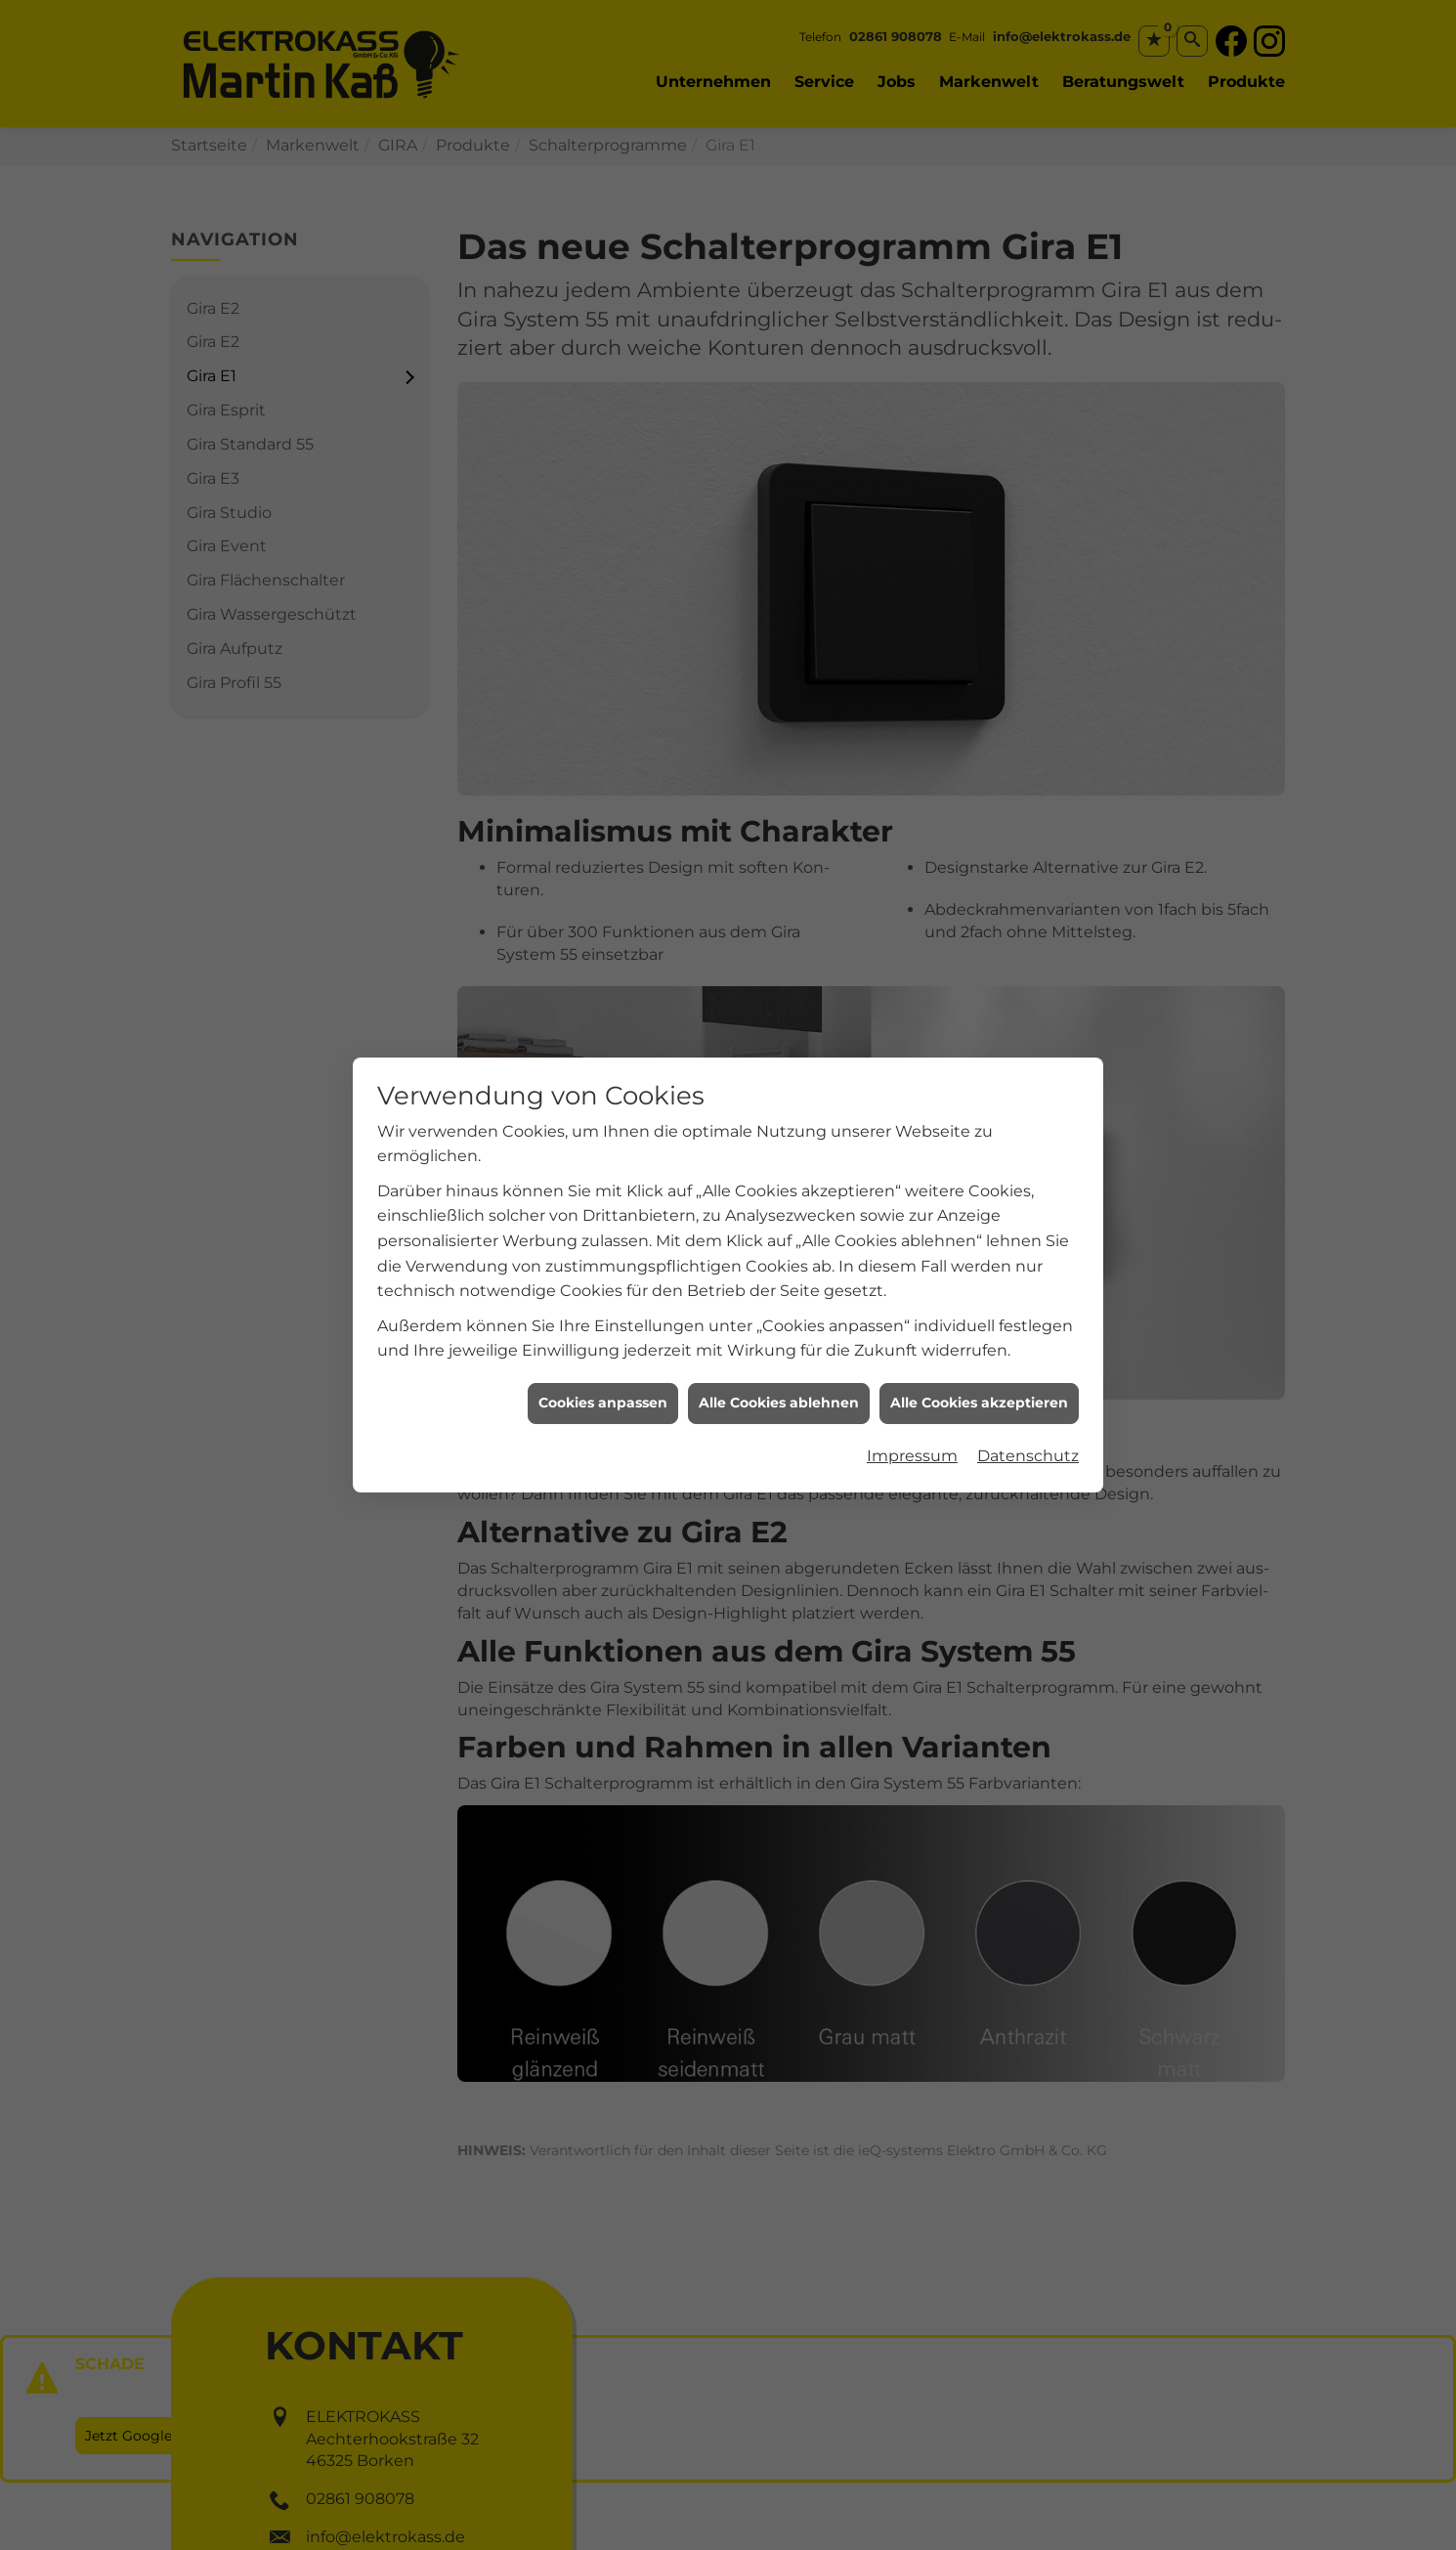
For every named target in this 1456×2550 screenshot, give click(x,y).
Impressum (912, 1386)
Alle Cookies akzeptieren (979, 1333)
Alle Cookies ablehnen (779, 1333)
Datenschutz (1028, 1386)
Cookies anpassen (602, 1333)
